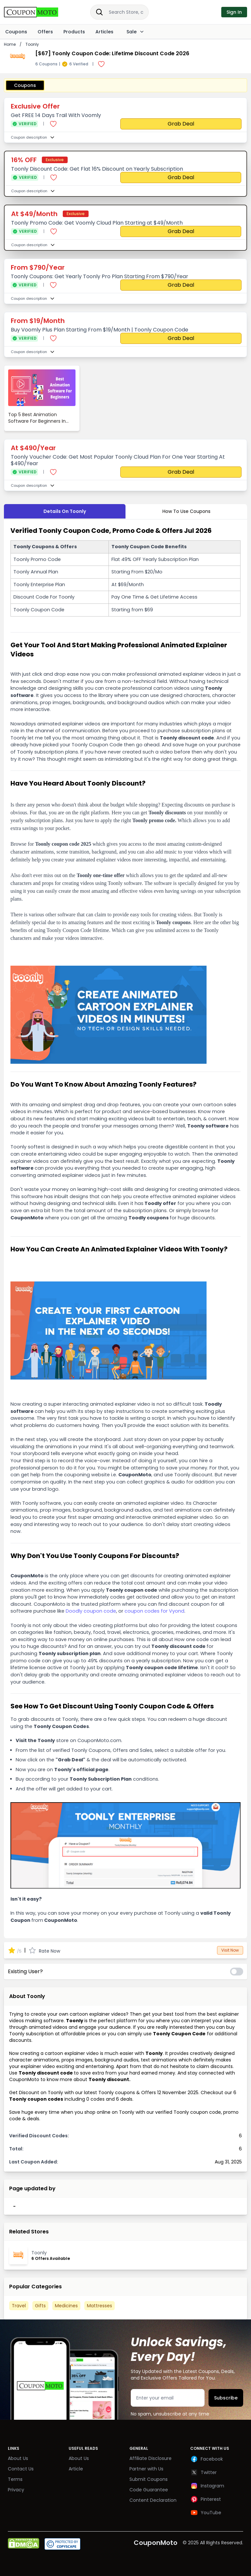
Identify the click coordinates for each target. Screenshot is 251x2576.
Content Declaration (152, 2500)
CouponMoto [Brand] (155, 2542)
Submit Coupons (148, 2479)
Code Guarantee (148, 2489)
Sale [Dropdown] (134, 31)
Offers (45, 31)
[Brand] (38, 12)
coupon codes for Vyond (154, 1611)
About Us (18, 2458)
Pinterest (205, 2499)
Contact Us (21, 2469)
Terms (15, 2479)
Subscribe (226, 2398)
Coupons (16, 31)
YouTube (205, 2513)
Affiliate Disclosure (150, 2458)
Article (76, 2469)
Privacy (16, 2489)
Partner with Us (146, 2469)
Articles (104, 31)
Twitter (203, 2472)
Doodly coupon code (91, 1611)
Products (74, 31)
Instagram (207, 2486)
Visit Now (230, 1950)
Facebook (206, 2459)
